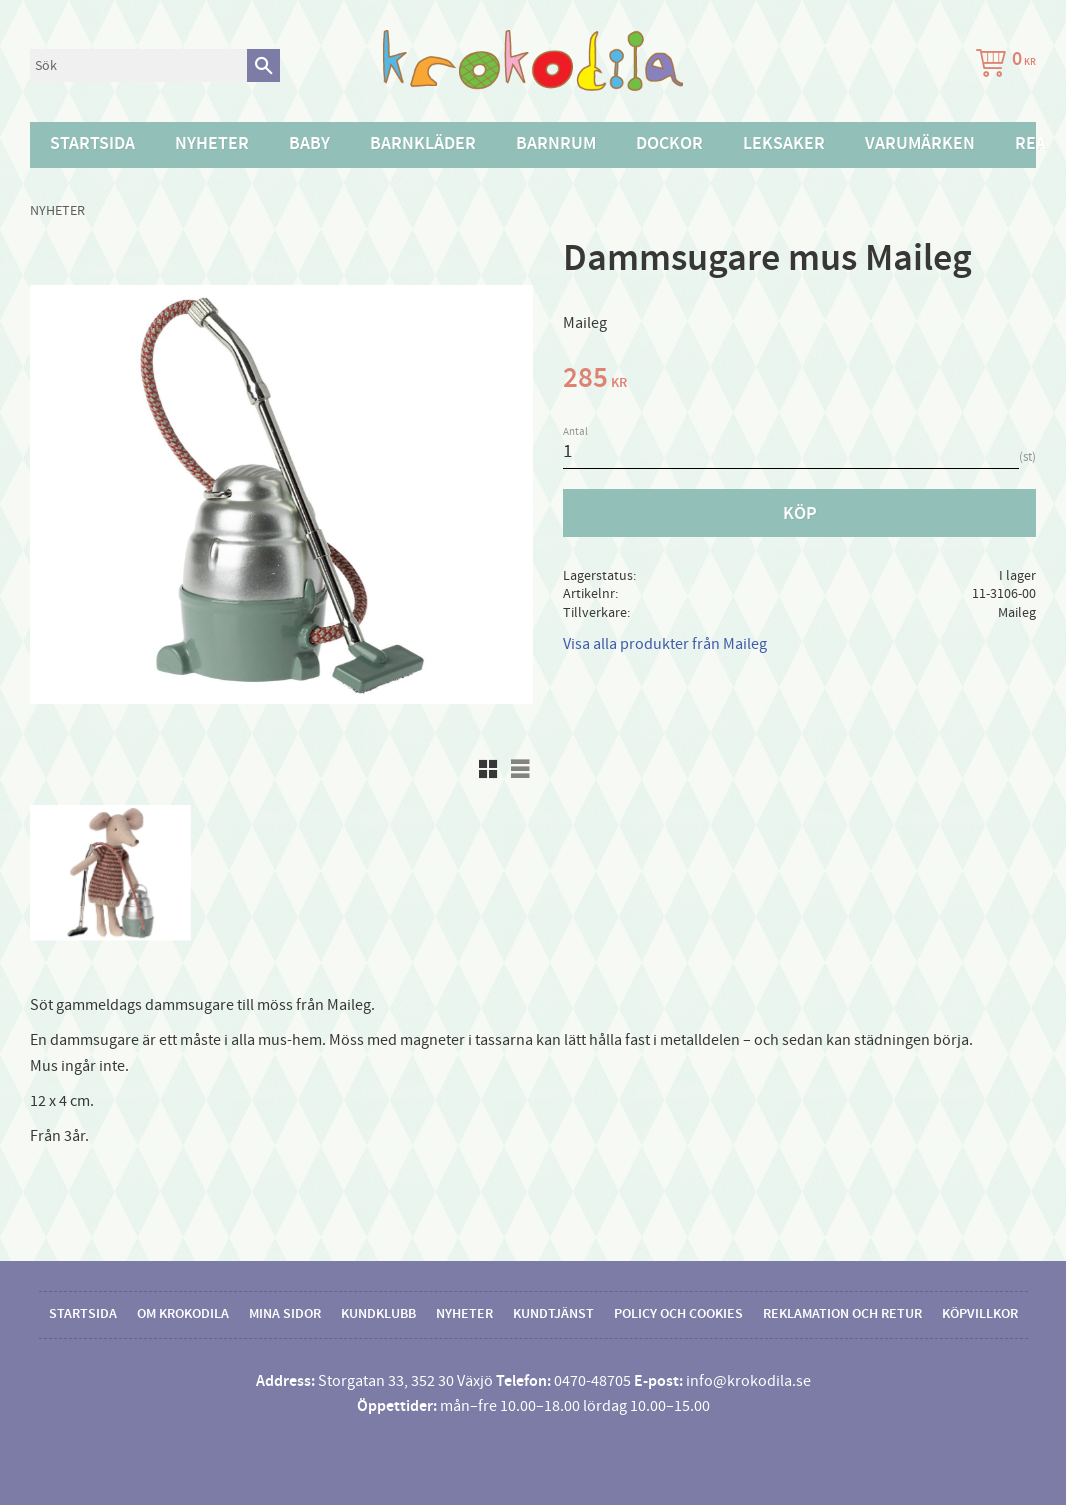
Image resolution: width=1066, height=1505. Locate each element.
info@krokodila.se (748, 1381)
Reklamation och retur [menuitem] (842, 1314)
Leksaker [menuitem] (784, 144)
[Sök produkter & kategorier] (138, 65)
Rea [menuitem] (1030, 144)
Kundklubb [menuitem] (378, 1314)
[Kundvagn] (1002, 65)
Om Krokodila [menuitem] (183, 1314)
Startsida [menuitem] (92, 144)
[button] (488, 769)
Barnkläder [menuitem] (423, 144)
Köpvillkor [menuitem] (980, 1314)
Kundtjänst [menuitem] (553, 1314)
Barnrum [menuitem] (556, 144)
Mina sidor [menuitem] (285, 1314)
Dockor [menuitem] (669, 144)
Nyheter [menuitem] (212, 144)
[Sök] (263, 65)
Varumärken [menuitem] (920, 144)
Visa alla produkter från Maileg (665, 644)
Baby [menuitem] (309, 144)
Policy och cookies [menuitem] (678, 1314)
